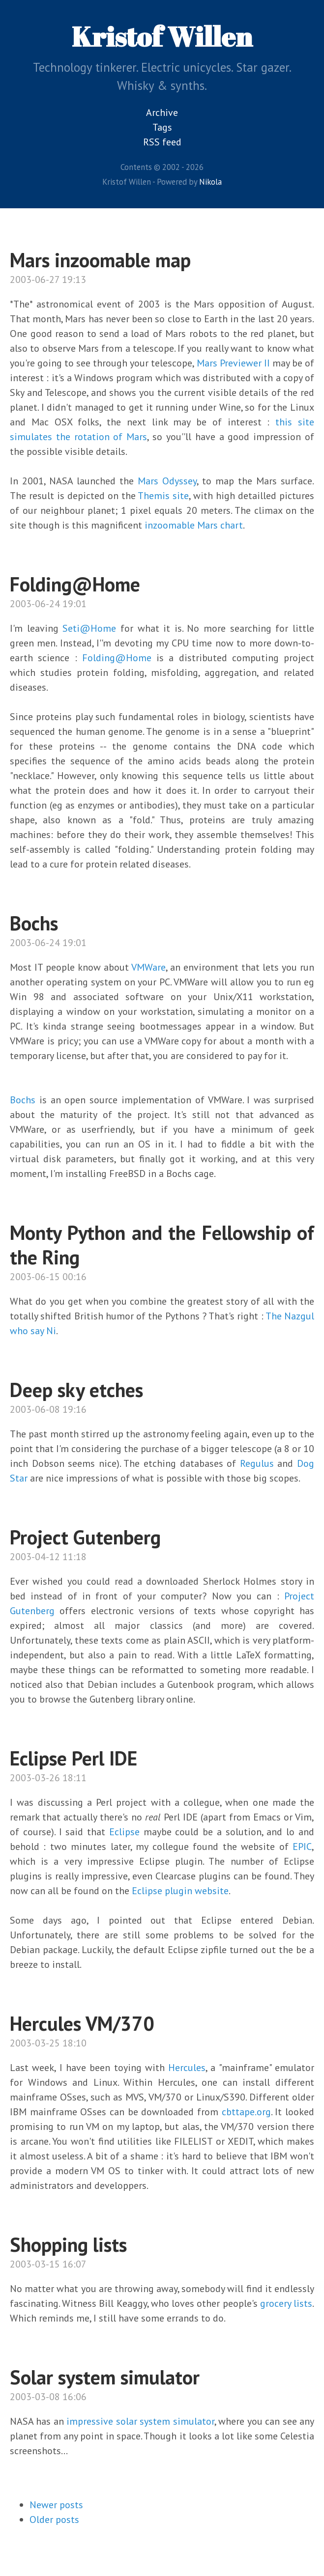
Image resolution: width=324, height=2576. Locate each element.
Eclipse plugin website (180, 1890)
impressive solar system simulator (139, 2421)
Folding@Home (75, 584)
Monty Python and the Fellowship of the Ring (162, 1245)
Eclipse (124, 1831)
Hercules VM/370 (82, 2023)
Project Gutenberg (85, 1537)
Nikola (210, 181)
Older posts (54, 2519)
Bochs (34, 923)
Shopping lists (68, 2244)
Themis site (163, 495)
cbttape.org (246, 2111)
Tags (162, 127)
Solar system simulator (105, 2377)
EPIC (302, 1846)
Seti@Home (89, 628)
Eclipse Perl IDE (73, 1758)
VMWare (148, 967)
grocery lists (286, 2303)
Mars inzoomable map (100, 260)
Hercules (187, 2067)
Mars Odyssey (167, 481)
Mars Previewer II (233, 363)
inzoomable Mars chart (194, 525)
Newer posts (56, 2504)
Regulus (257, 1463)
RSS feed (162, 142)
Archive (162, 112)
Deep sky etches (76, 1389)
